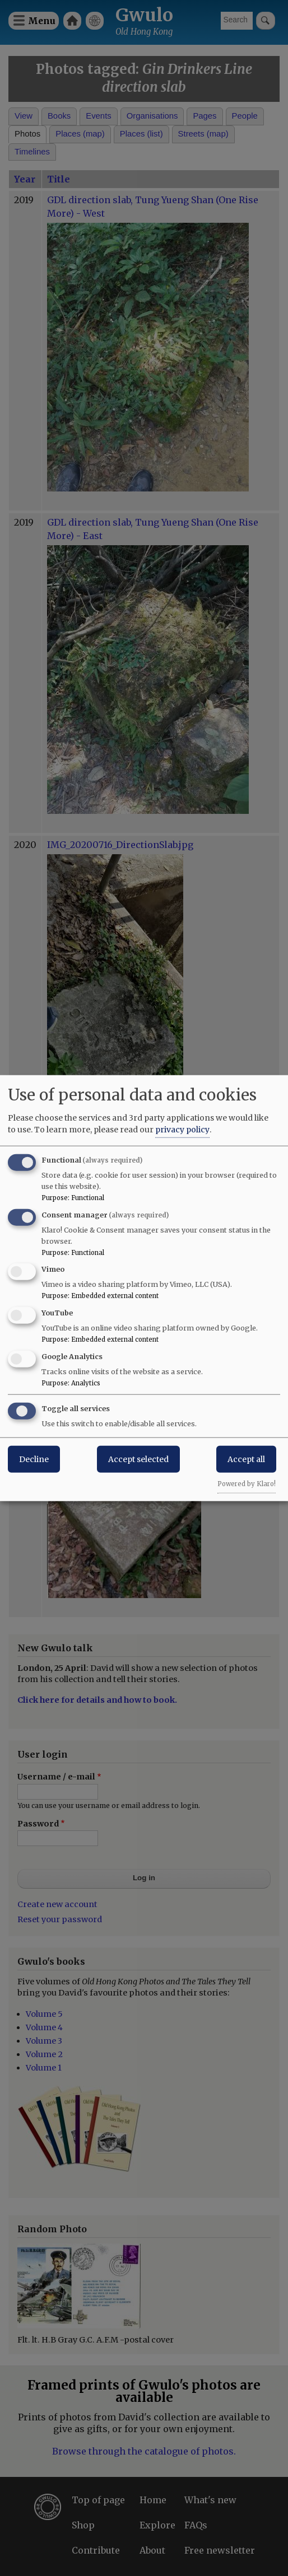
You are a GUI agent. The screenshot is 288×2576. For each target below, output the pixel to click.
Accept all (246, 1459)
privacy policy (182, 1129)
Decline (34, 1459)
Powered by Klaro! (246, 1483)
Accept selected (138, 1459)
